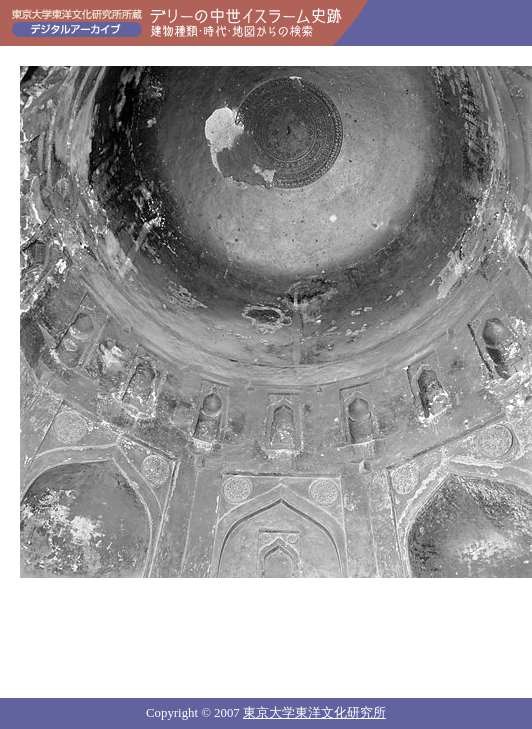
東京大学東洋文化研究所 (314, 713)
